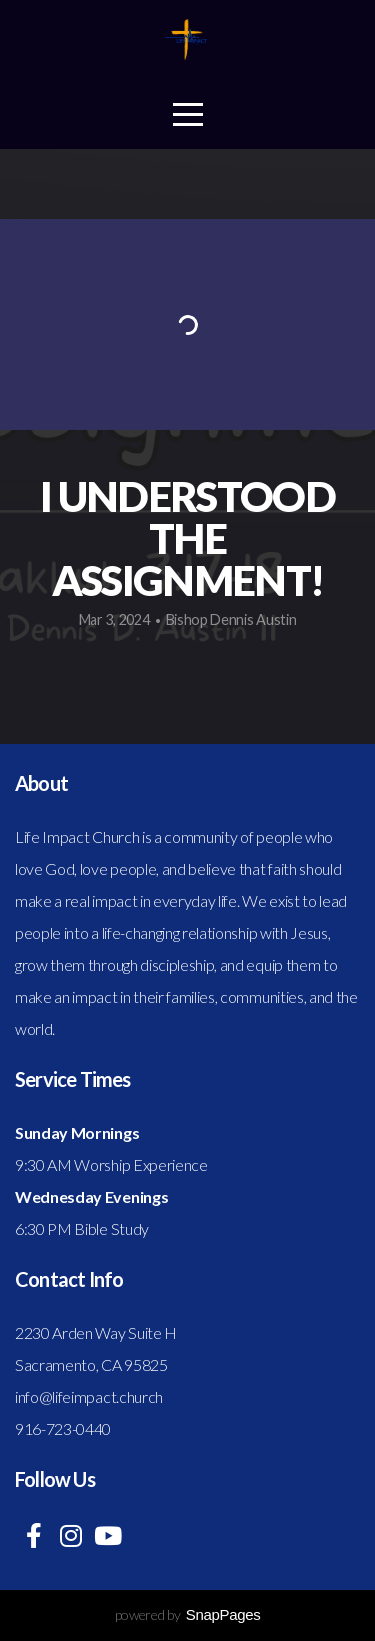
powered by (188, 1614)
